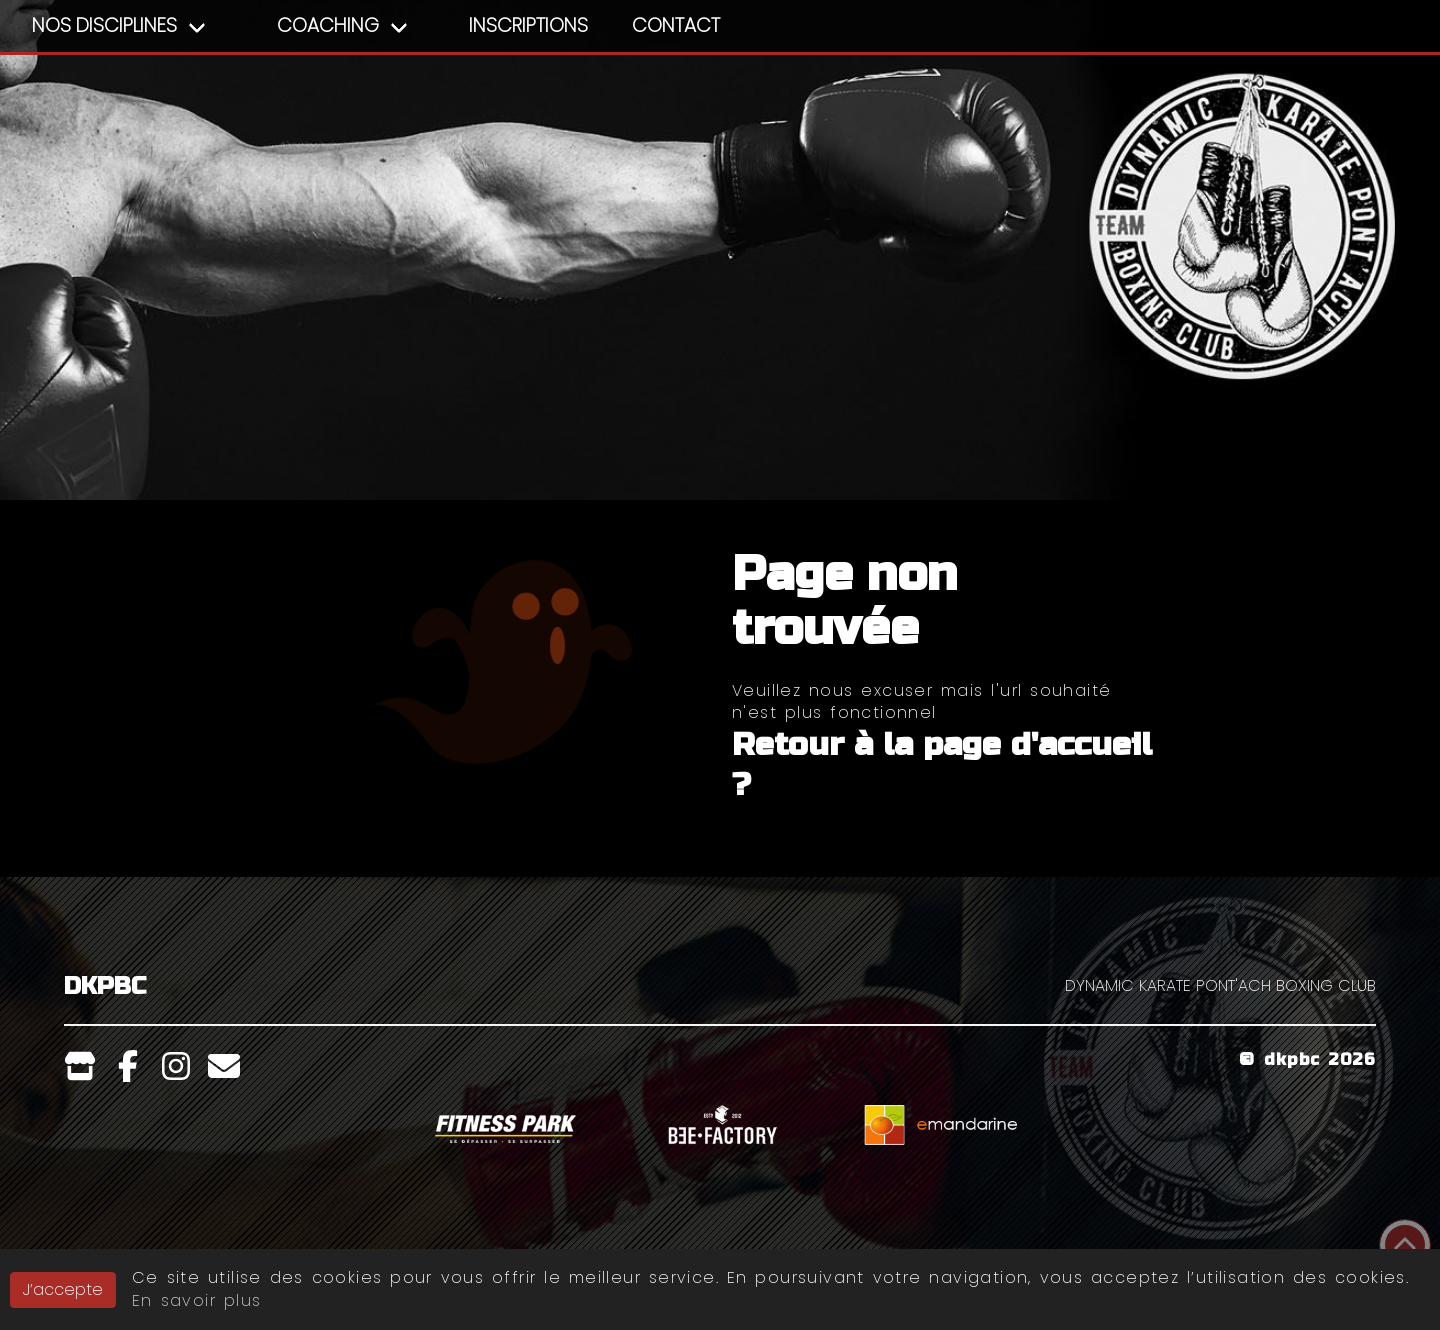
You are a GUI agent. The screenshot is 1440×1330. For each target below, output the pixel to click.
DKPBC (105, 986)
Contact (676, 25)
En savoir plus (196, 1303)
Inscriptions (528, 25)
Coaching (328, 25)
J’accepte (63, 1292)
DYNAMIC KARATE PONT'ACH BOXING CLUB (1220, 985)
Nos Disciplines (104, 25)
